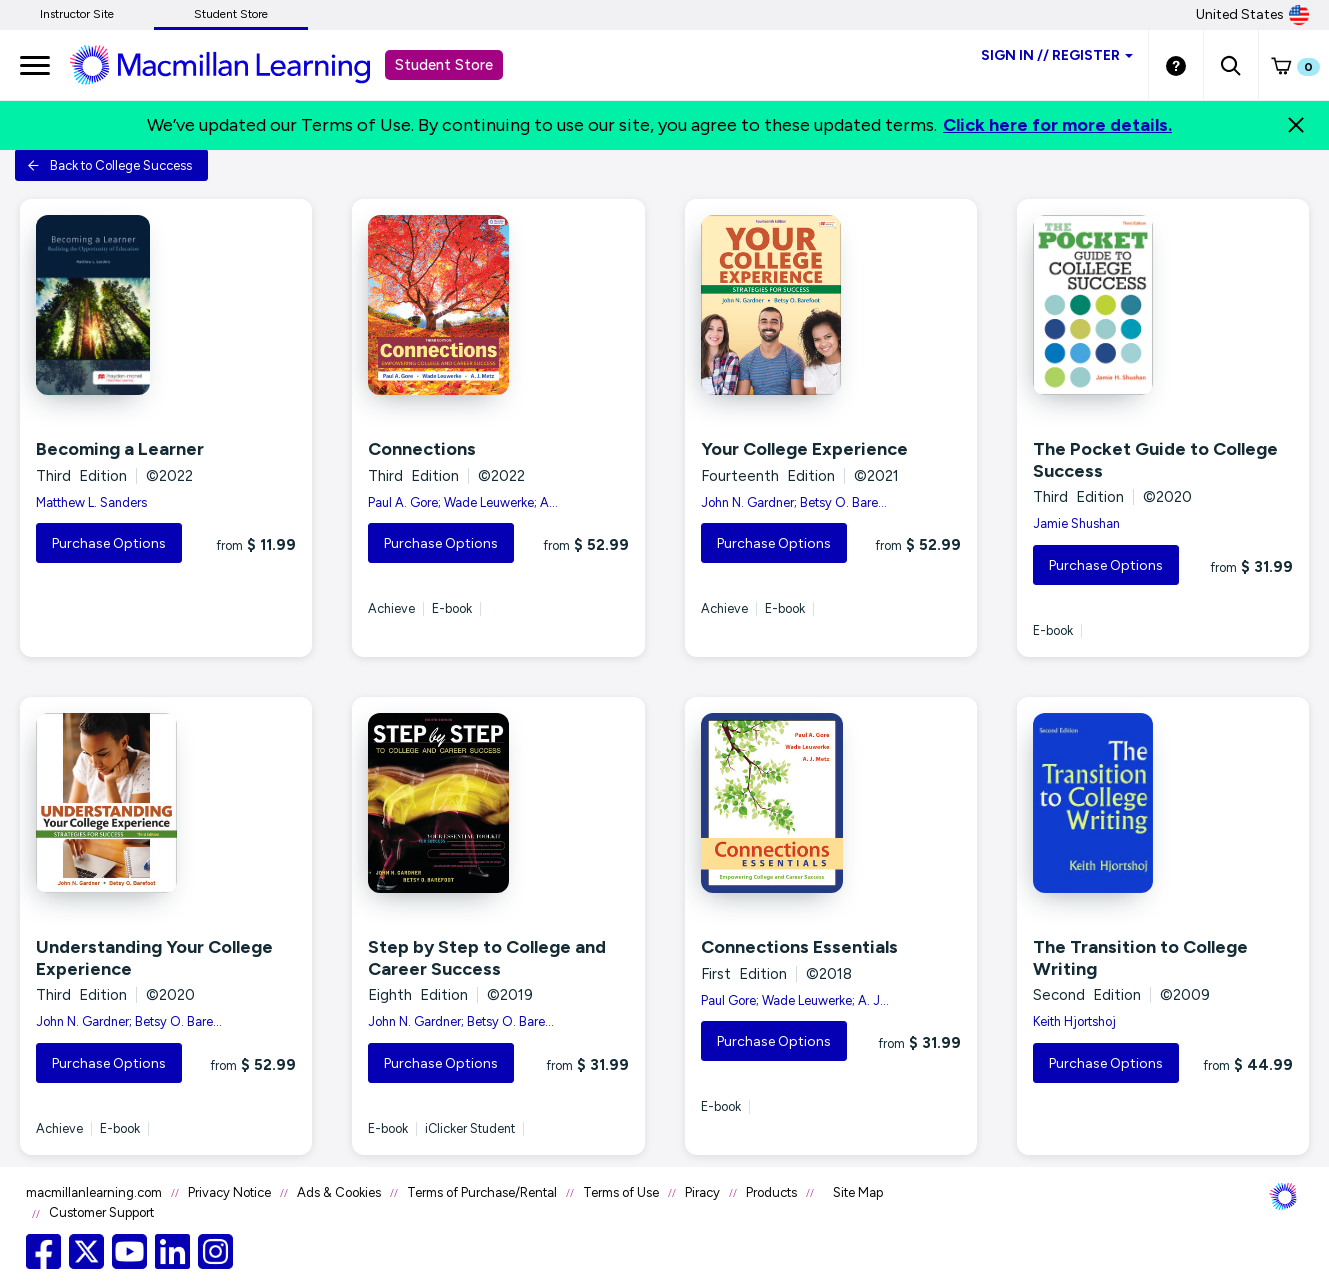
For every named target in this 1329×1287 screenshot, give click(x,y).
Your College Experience (804, 449)
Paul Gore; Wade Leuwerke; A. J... (795, 1000)
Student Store (231, 14)
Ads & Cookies (339, 1192)
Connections (422, 449)
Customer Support (101, 1212)
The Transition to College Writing (1140, 958)
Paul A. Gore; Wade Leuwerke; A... (463, 502)
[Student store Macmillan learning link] (235, 64)
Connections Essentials (799, 947)
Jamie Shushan (1076, 523)
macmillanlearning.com (94, 1192)
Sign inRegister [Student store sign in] (1057, 55)
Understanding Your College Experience (154, 958)
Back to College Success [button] (109, 165)
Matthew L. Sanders (91, 502)
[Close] (1296, 125)
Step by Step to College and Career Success (487, 958)
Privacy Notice (229, 1192)
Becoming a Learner (120, 449)
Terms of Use (621, 1192)
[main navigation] (35, 65)
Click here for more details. (1057, 125)
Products (771, 1192)
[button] (1230, 65)
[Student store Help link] (1176, 65)
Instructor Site (77, 14)
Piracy (702, 1192)
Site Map (858, 1192)
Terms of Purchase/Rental (482, 1192)
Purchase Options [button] (109, 543)
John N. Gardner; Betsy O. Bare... (794, 502)
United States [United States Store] (1252, 15)
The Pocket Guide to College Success (1155, 460)
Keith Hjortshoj (1074, 1021)
